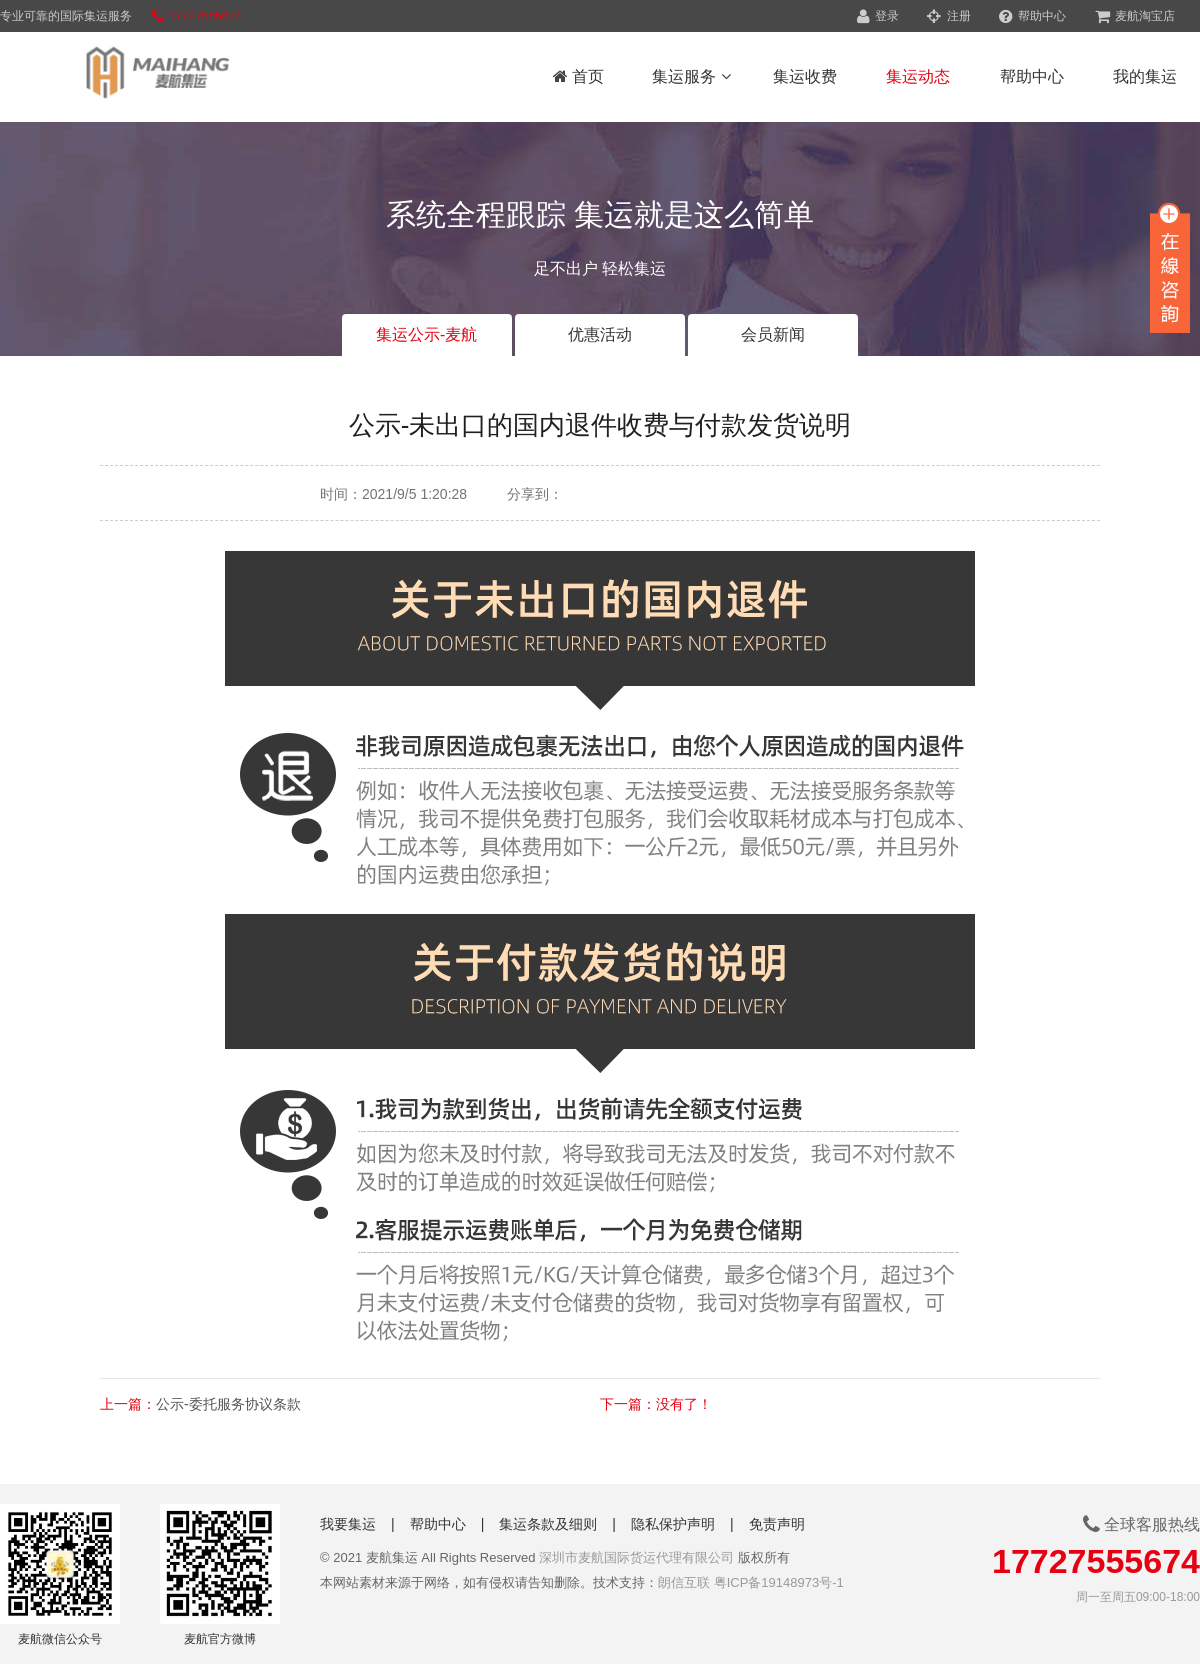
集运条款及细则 (548, 1524)
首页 (578, 76)
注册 (948, 16)
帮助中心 (1032, 16)
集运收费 (805, 76)
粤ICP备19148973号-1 (779, 1582)
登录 (878, 16)
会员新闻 (773, 334)
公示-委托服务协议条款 (228, 1404)
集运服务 (691, 76)
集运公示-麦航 (426, 334)
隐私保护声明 (673, 1524)
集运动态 (918, 76)
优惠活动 (600, 334)
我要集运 (348, 1524)
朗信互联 (684, 1582)
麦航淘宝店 (1135, 16)
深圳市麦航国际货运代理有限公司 (636, 1557)
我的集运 (1145, 76)
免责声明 (777, 1524)
